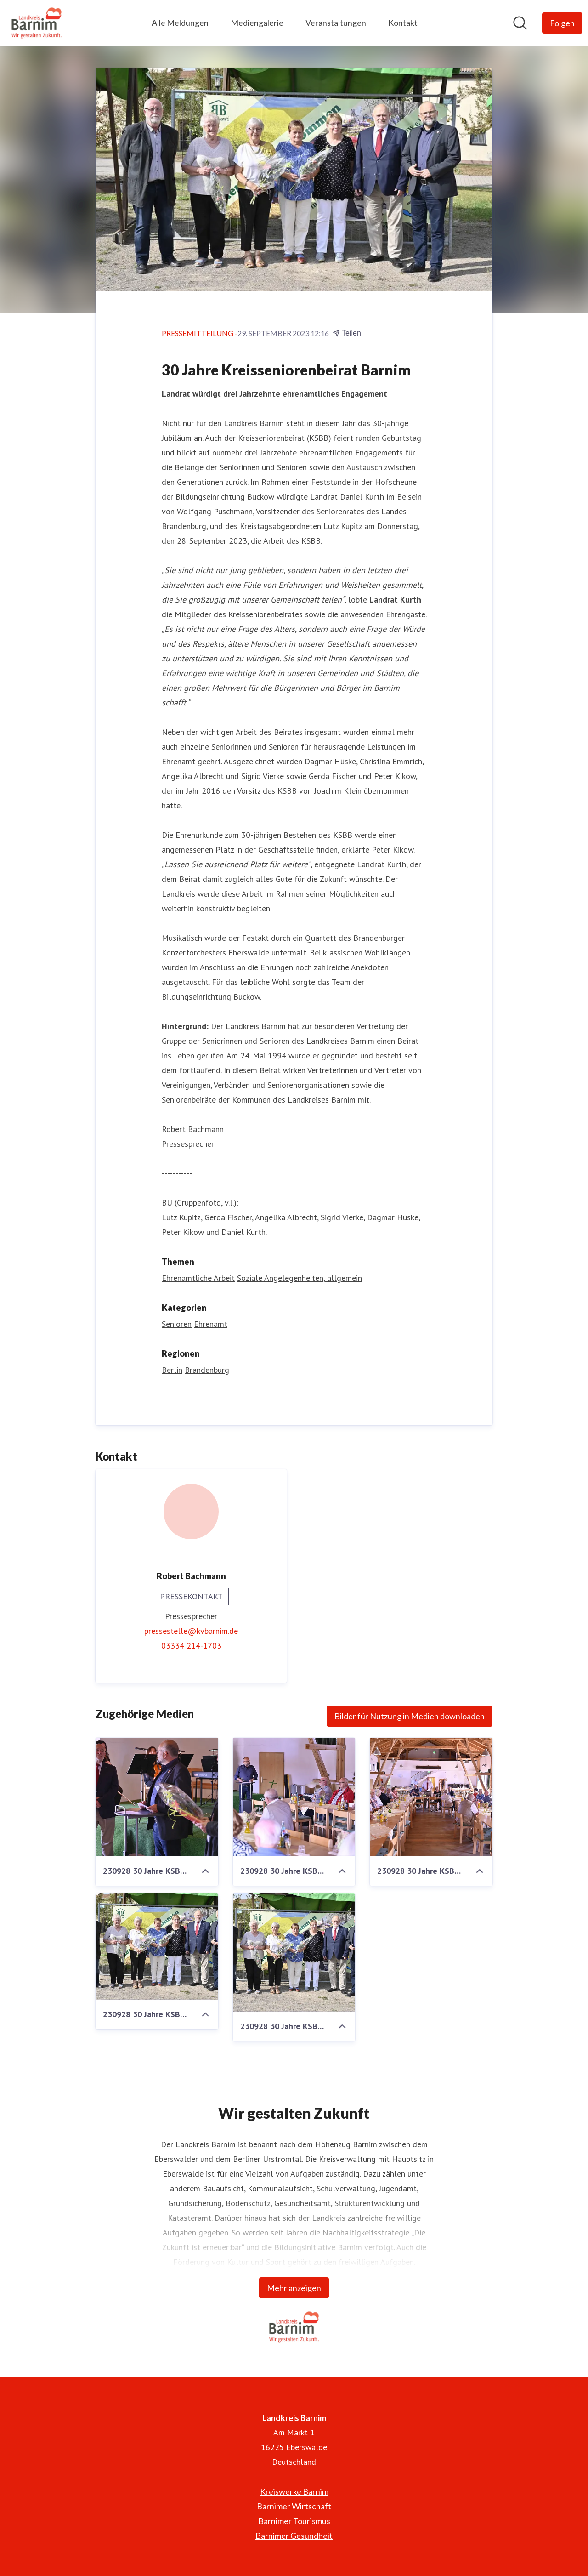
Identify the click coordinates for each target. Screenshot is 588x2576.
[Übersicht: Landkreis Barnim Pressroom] (37, 23)
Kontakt (403, 22)
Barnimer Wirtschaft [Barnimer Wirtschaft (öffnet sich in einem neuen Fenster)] (294, 2506)
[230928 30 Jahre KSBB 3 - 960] (431, 1797)
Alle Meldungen (180, 22)
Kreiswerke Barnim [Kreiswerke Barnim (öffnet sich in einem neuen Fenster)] (294, 2491)
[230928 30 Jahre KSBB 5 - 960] (294, 1797)
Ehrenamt (210, 1324)
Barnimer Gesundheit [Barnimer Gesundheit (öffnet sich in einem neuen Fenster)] (294, 2536)
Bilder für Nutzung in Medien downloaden (409, 1717)
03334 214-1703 (191, 1646)
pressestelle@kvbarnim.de (191, 1631)
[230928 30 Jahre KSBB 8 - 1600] (157, 1947)
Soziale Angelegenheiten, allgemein (299, 1278)
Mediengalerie (257, 22)
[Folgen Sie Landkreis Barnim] (562, 23)
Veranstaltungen (335, 22)
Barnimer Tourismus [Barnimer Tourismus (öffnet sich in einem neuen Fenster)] (294, 2521)
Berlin (172, 1370)
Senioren (177, 1324)
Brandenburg (207, 1370)
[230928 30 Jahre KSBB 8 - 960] (294, 1953)
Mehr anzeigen (294, 2288)
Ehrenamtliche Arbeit (198, 1278)
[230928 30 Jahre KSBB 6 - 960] (157, 1797)
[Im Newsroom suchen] (520, 23)
